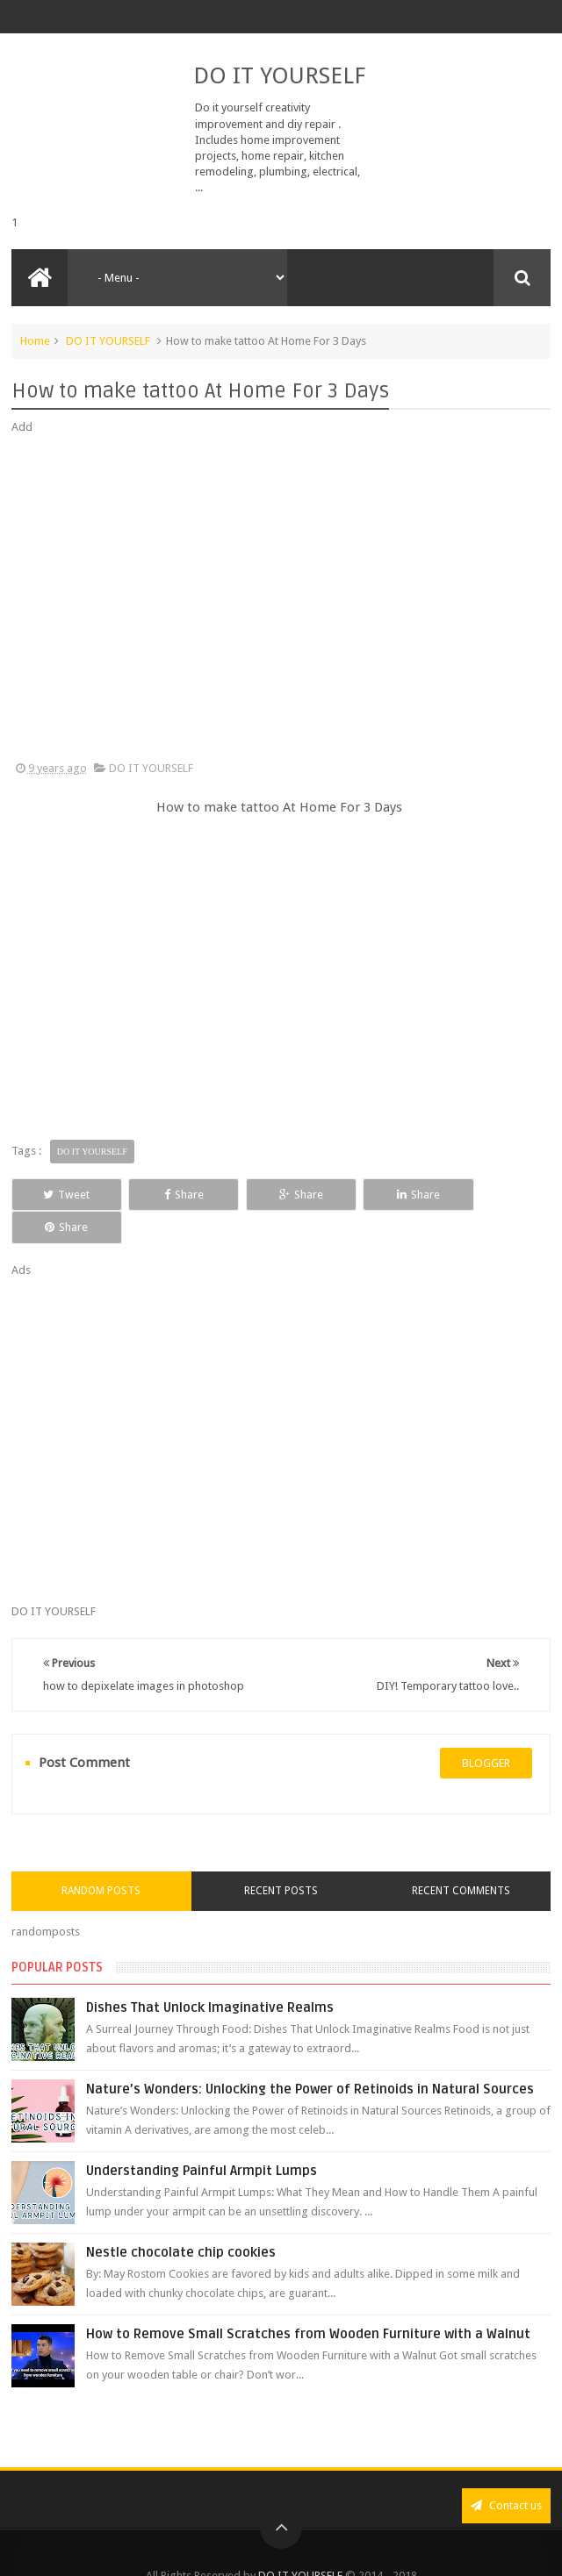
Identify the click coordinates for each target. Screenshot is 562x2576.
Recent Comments (461, 1858)
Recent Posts (281, 1858)
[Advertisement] (281, 598)
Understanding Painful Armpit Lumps (201, 2138)
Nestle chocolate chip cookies (181, 2220)
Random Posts (100, 1858)
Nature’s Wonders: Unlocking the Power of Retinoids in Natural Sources (310, 2056)
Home (35, 340)
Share (171, 1194)
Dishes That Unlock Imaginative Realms (210, 1975)
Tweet (63, 1194)
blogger (486, 1729)
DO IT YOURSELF (279, 75)
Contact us (506, 2472)
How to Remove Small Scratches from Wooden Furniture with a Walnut (308, 2301)
